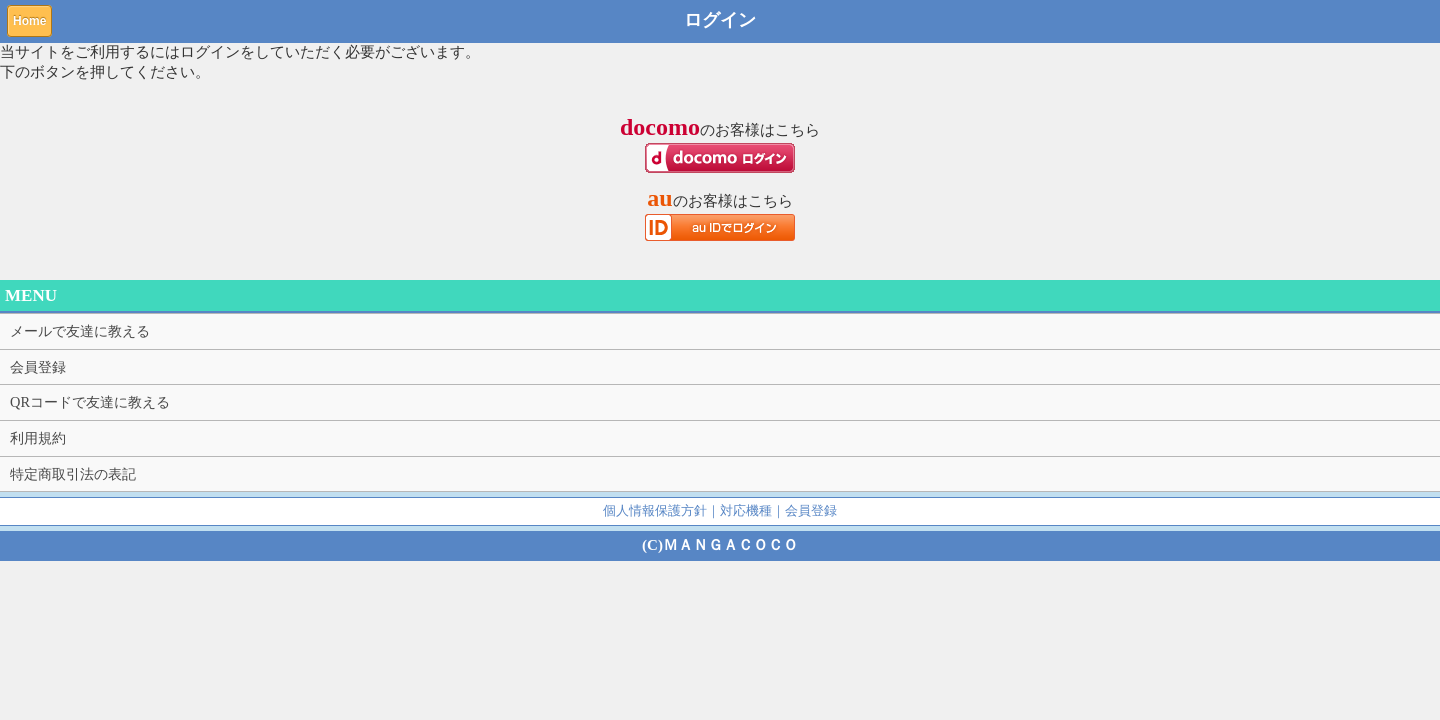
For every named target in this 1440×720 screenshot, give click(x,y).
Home (29, 21)
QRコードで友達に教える (90, 402)
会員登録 (38, 367)
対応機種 (746, 510)
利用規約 (38, 438)
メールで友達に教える (80, 331)
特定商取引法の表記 (73, 474)
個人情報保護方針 (655, 510)
